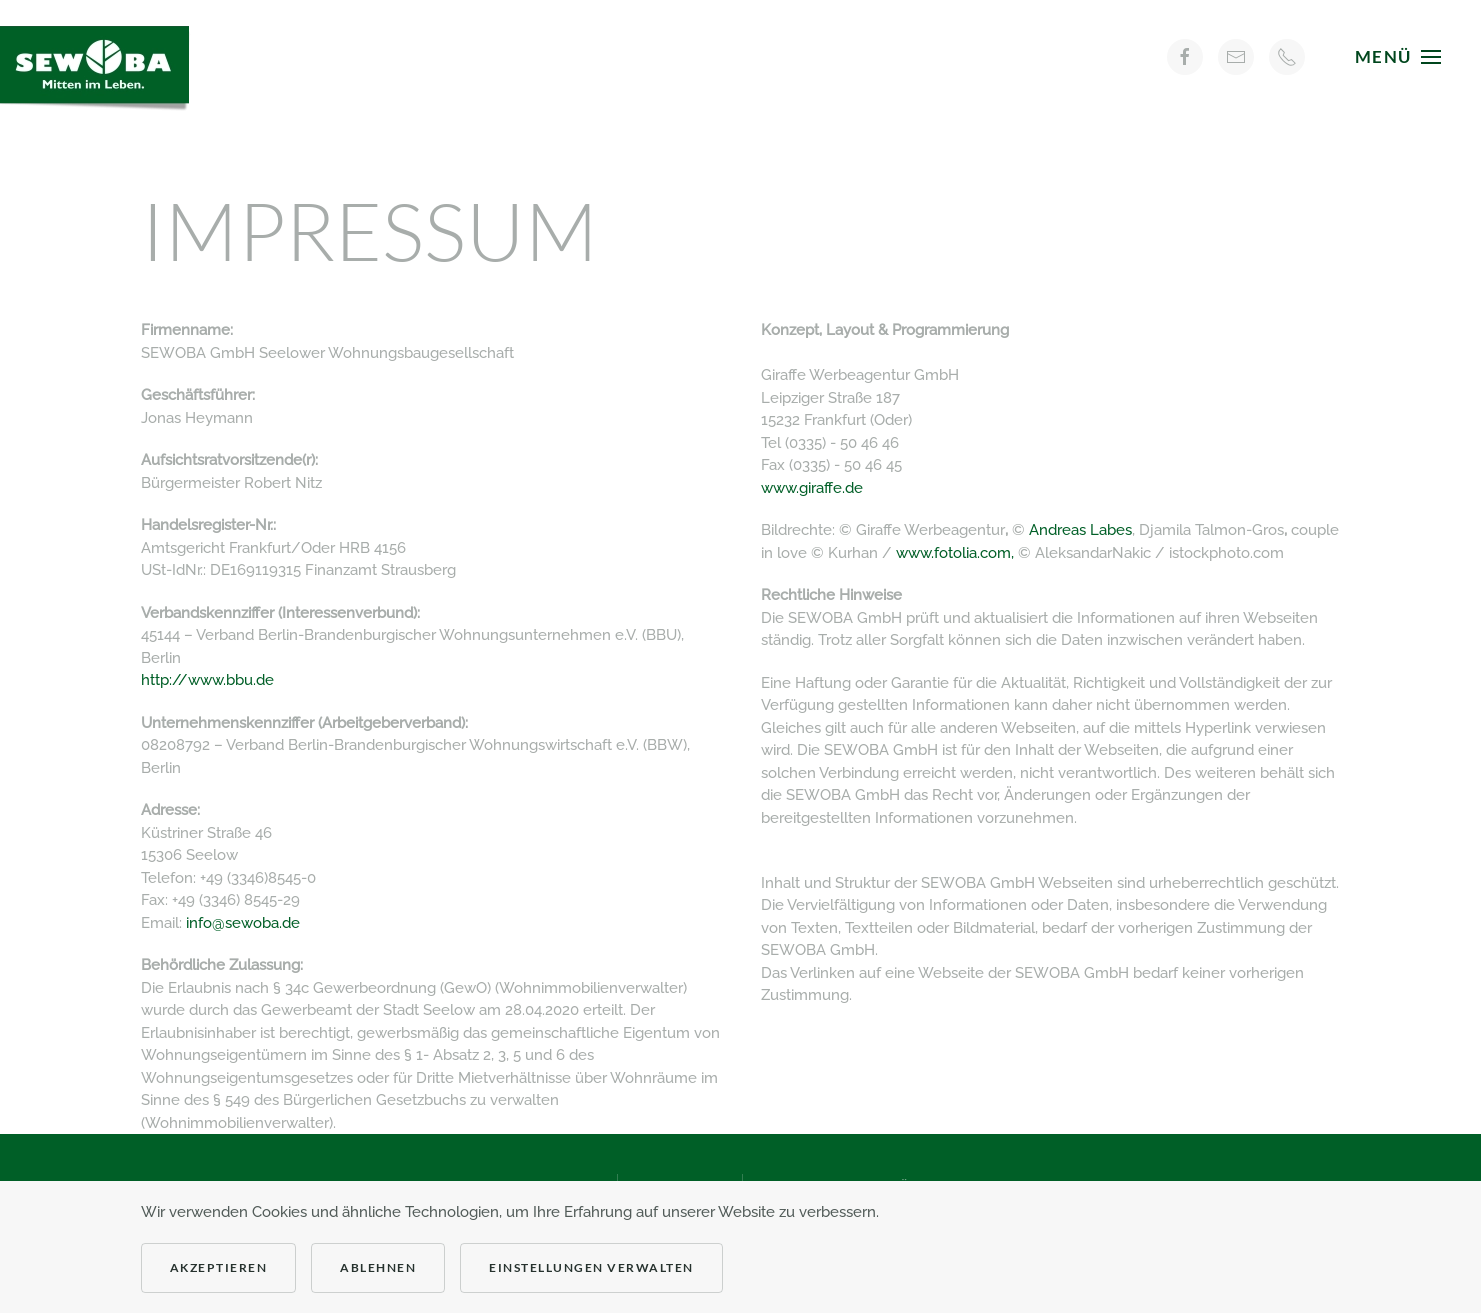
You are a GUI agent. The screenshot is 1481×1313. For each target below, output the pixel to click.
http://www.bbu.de (207, 680)
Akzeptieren (219, 1267)
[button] (1398, 56)
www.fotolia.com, (957, 553)
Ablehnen (378, 1267)
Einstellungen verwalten (591, 1267)
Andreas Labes (1080, 530)
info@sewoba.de (243, 923)
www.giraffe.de (812, 488)
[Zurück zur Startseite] (100, 56)
